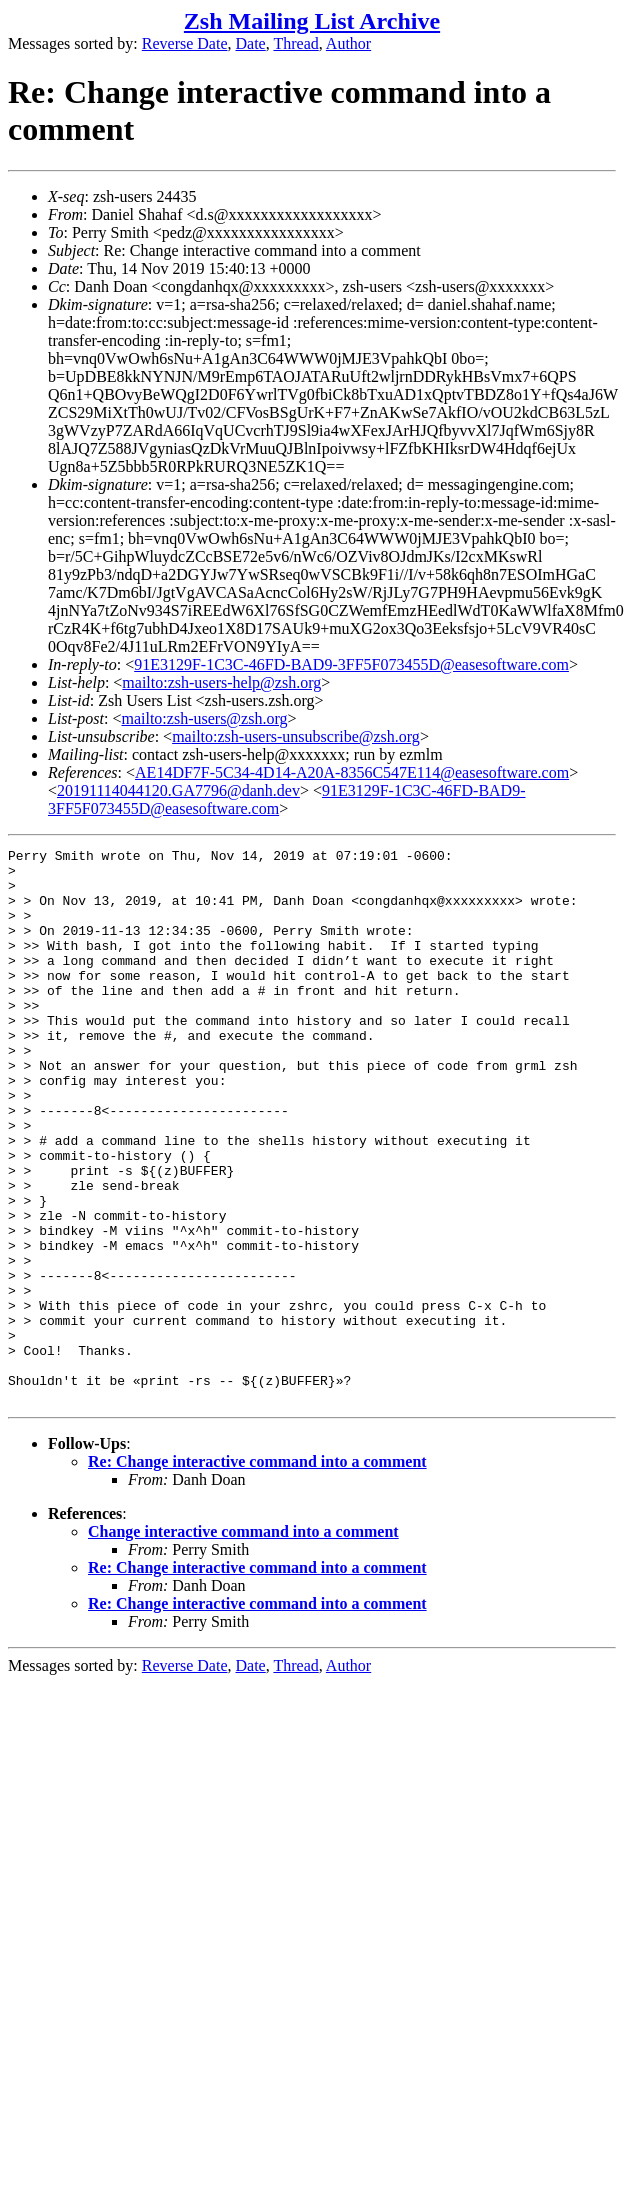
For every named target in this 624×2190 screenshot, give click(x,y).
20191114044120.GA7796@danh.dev (178, 790)
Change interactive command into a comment (243, 1642)
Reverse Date (185, 43)
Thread (295, 43)
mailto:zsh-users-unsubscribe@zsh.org (296, 736)
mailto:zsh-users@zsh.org (204, 718)
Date (251, 43)
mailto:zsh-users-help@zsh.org (221, 682)
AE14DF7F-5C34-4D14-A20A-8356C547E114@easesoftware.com (352, 772)
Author (348, 43)
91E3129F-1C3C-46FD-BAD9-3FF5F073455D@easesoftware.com (351, 664)
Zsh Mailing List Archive (312, 21)
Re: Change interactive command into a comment (257, 1572)
